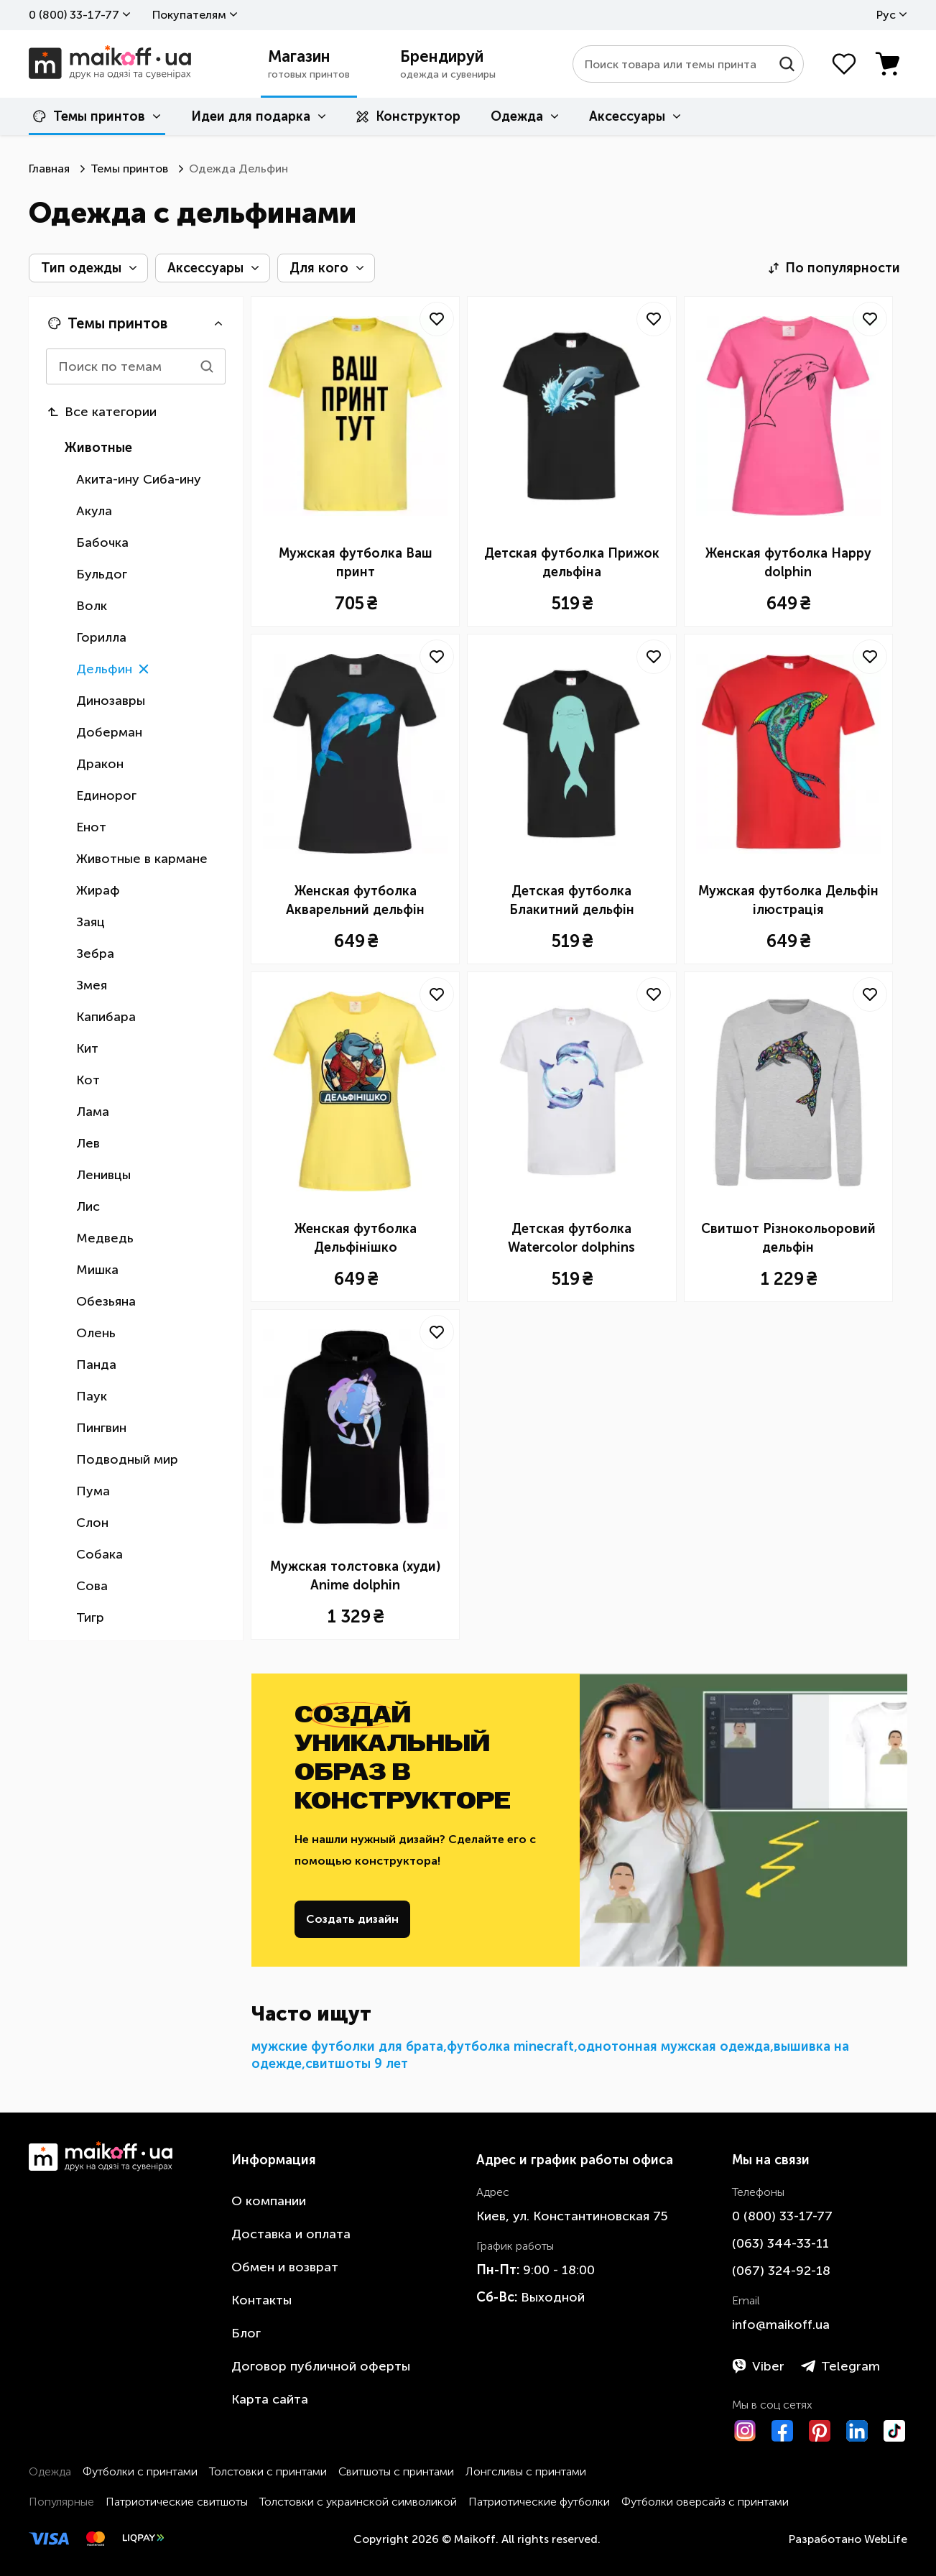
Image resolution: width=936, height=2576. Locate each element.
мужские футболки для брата (347, 2046)
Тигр (90, 1617)
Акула (94, 511)
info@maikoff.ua (781, 2324)
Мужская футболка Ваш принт (355, 562)
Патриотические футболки (539, 2501)
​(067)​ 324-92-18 (781, 2271)
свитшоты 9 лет (356, 2064)
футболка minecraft (510, 2046)
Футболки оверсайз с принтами (705, 2501)
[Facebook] (782, 2431)
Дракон (100, 764)
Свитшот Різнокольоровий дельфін (788, 1238)
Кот (88, 1080)
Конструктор (408, 116)
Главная (49, 168)
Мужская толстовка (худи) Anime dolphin (355, 1576)
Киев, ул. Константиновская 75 (572, 2216)
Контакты (261, 2300)
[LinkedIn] (857, 2431)
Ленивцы (103, 1175)
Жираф (98, 890)
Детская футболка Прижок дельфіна (571, 562)
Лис (88, 1206)
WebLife (885, 2539)
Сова (92, 1586)
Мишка (97, 1270)
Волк (91, 606)
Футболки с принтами (140, 2471)
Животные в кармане (142, 859)
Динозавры (110, 700)
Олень (96, 1333)
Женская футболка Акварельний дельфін (355, 900)
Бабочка (102, 542)
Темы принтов (89, 116)
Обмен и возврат (284, 2267)
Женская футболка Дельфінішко (356, 1238)
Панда (96, 1364)
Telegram (840, 2366)
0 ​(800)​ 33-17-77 (74, 15)
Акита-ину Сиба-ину (138, 479)
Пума (93, 1491)
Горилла (101, 637)
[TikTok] (894, 2431)
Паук (91, 1396)
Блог (246, 2333)
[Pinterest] (820, 2431)
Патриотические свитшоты (177, 2501)
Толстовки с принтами (268, 2471)
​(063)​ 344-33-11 (780, 2243)
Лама (92, 1112)
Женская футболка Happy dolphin (788, 562)
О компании (268, 2201)
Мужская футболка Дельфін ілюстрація (788, 900)
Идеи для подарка (250, 116)
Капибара (106, 1017)
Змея (91, 985)
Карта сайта (269, 2399)
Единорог (106, 795)
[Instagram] (745, 2431)
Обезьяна (106, 1301)
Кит (87, 1048)
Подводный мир (127, 1459)
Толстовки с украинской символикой (358, 2501)
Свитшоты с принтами (396, 2471)
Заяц (90, 922)
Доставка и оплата (291, 2234)
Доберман (109, 732)
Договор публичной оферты (320, 2366)
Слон (92, 1523)
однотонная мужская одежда (674, 2046)
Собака (99, 1554)
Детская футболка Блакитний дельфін (571, 900)
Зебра (95, 953)
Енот (91, 827)
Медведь (105, 1238)
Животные (98, 448)
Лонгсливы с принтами (525, 2471)
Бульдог (101, 574)
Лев (88, 1143)
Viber (758, 2366)
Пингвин (101, 1428)
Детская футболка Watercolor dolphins (571, 1238)
